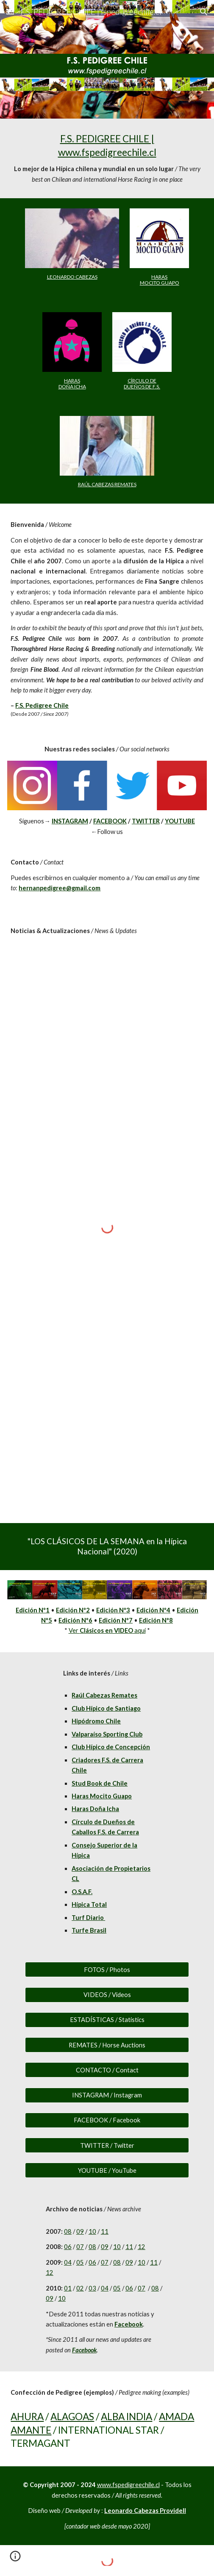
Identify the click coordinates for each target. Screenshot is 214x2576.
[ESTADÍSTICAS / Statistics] (107, 2020)
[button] (10, 11)
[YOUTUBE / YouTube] (107, 2170)
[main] (106, 158)
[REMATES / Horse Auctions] (107, 2045)
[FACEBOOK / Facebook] (107, 2120)
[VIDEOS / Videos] (107, 1995)
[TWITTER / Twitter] (107, 2145)
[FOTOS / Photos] (107, 1969)
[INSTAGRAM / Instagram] (107, 2095)
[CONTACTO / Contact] (107, 2070)
